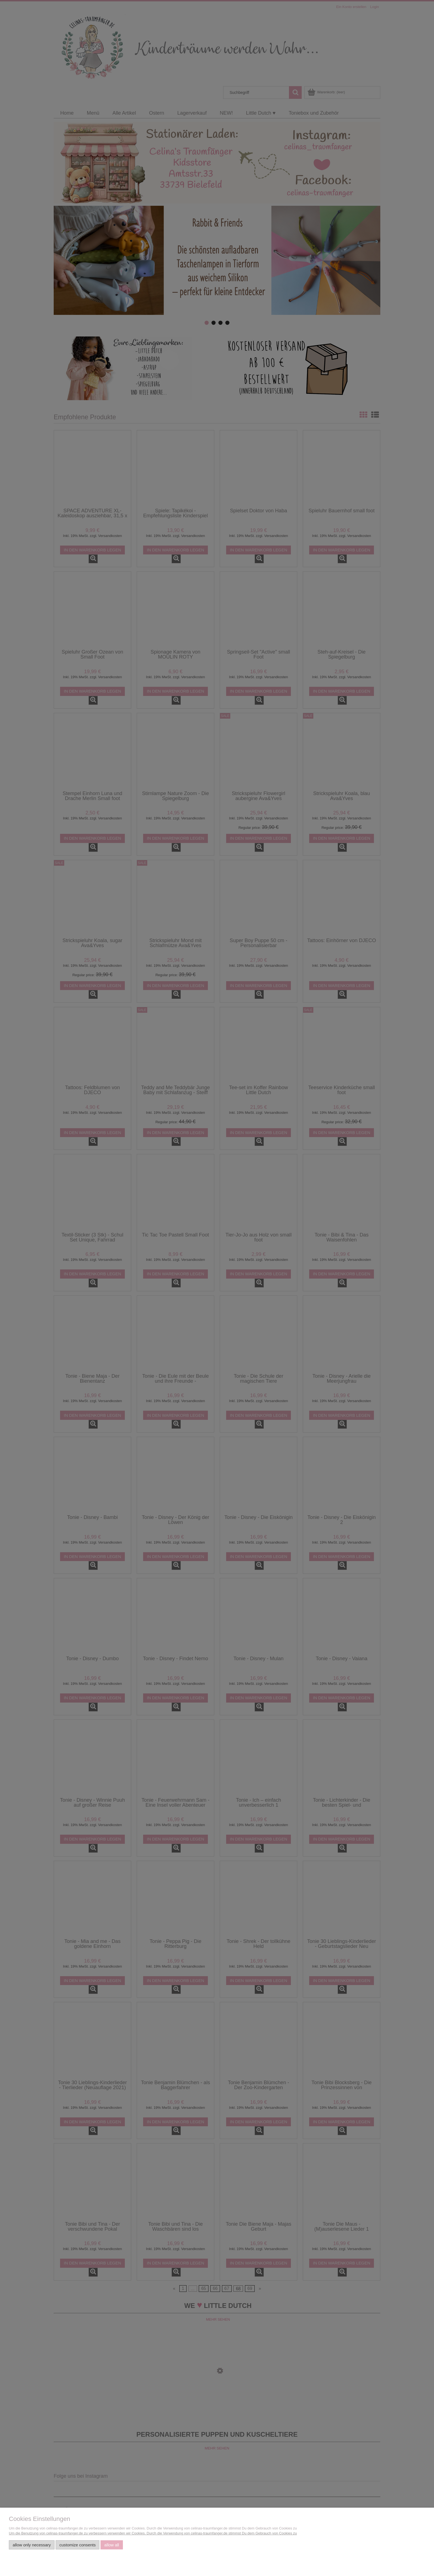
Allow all (111, 2544)
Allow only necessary (32, 2544)
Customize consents (78, 2544)
